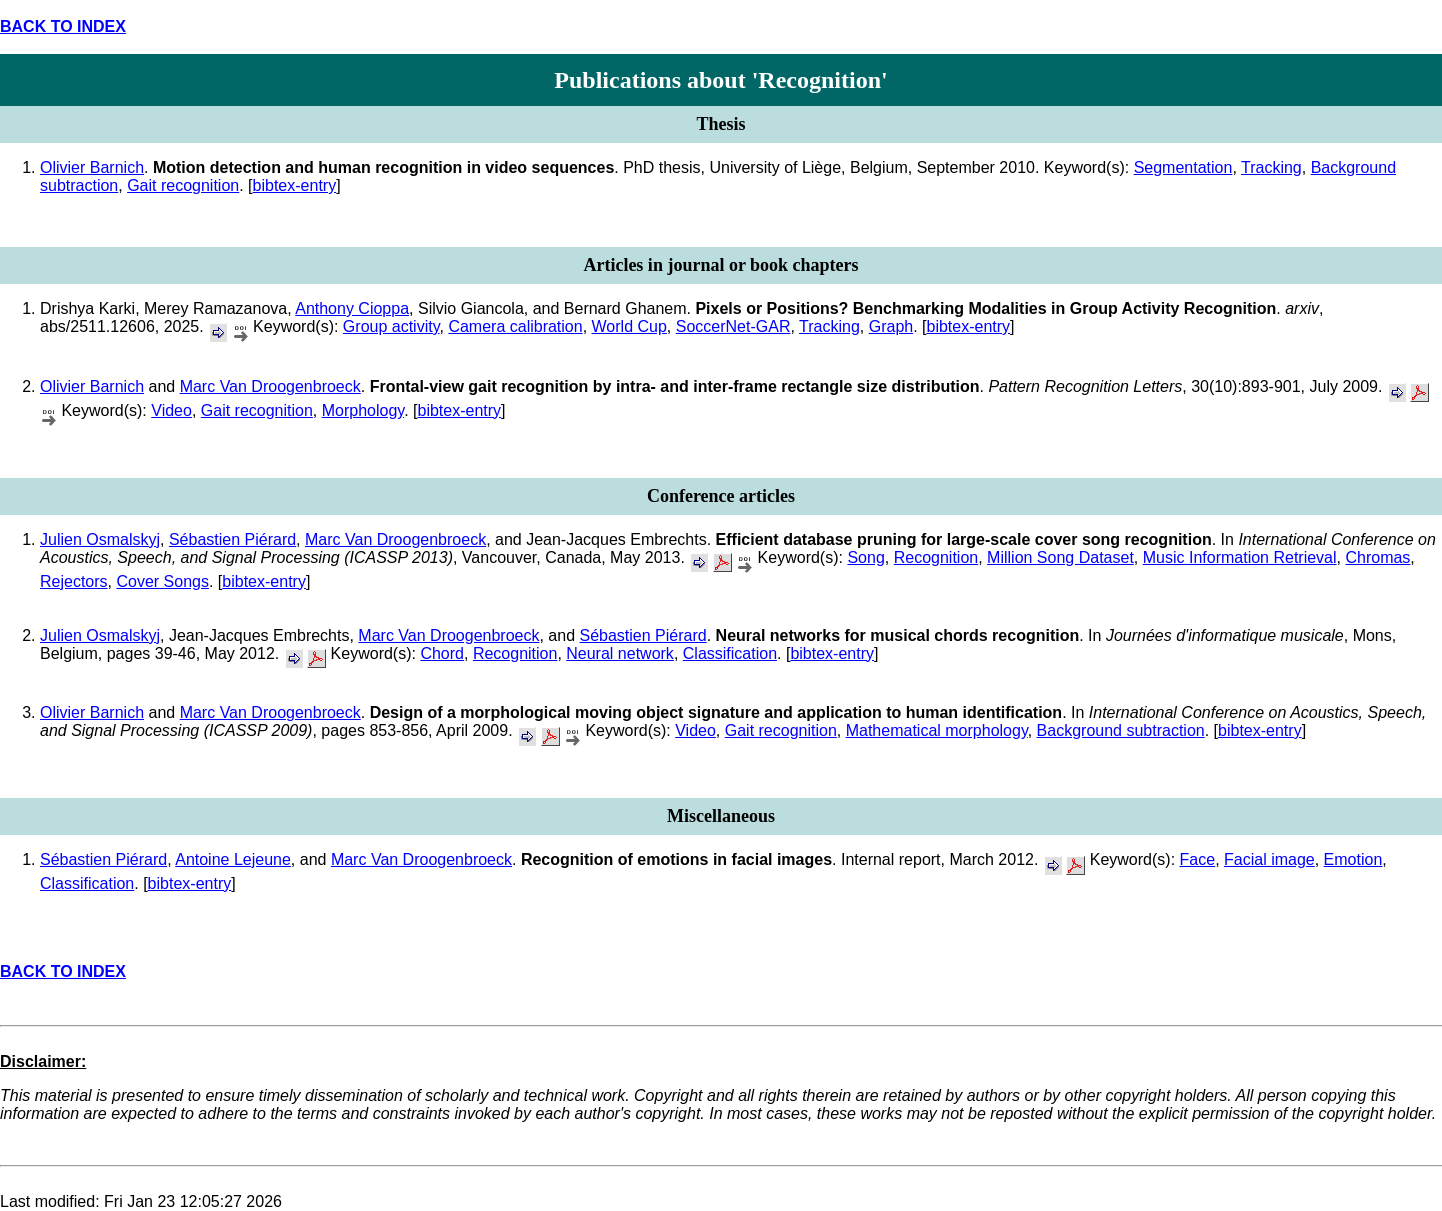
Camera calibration (515, 326)
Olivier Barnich (92, 167)
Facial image (1269, 859)
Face (1198, 859)
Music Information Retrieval (1240, 557)
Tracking (1271, 167)
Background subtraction (1121, 730)
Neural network (620, 653)
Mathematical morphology (937, 730)
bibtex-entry (295, 185)
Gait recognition (183, 185)
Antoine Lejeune (233, 859)
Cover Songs (162, 581)
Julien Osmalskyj (100, 539)
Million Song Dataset (1060, 557)
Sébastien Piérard (232, 539)
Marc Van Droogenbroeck (270, 386)
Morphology (363, 410)
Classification (730, 653)
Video (171, 410)
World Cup (629, 326)
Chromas (1377, 557)
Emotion (1353, 859)
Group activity (391, 326)
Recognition (936, 557)
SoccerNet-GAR (733, 326)
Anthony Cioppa (352, 308)
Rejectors (74, 581)
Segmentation (1183, 167)
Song (865, 557)
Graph (891, 326)
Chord (442, 653)
